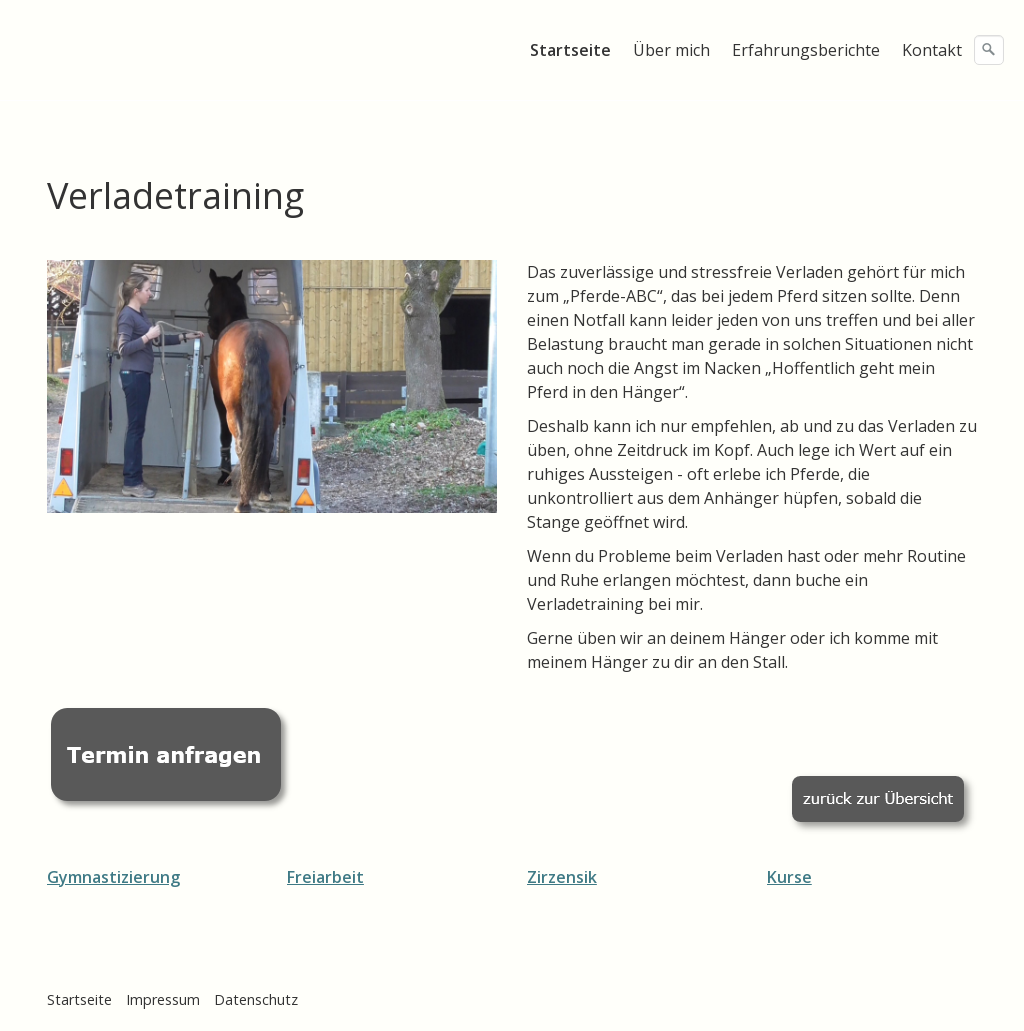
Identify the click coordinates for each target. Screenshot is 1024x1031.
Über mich (671, 50)
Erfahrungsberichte (806, 50)
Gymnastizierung (113, 877)
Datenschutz (256, 999)
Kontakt (932, 50)
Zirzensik (562, 877)
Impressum (163, 999)
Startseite (570, 50)
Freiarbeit (325, 877)
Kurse (789, 877)
